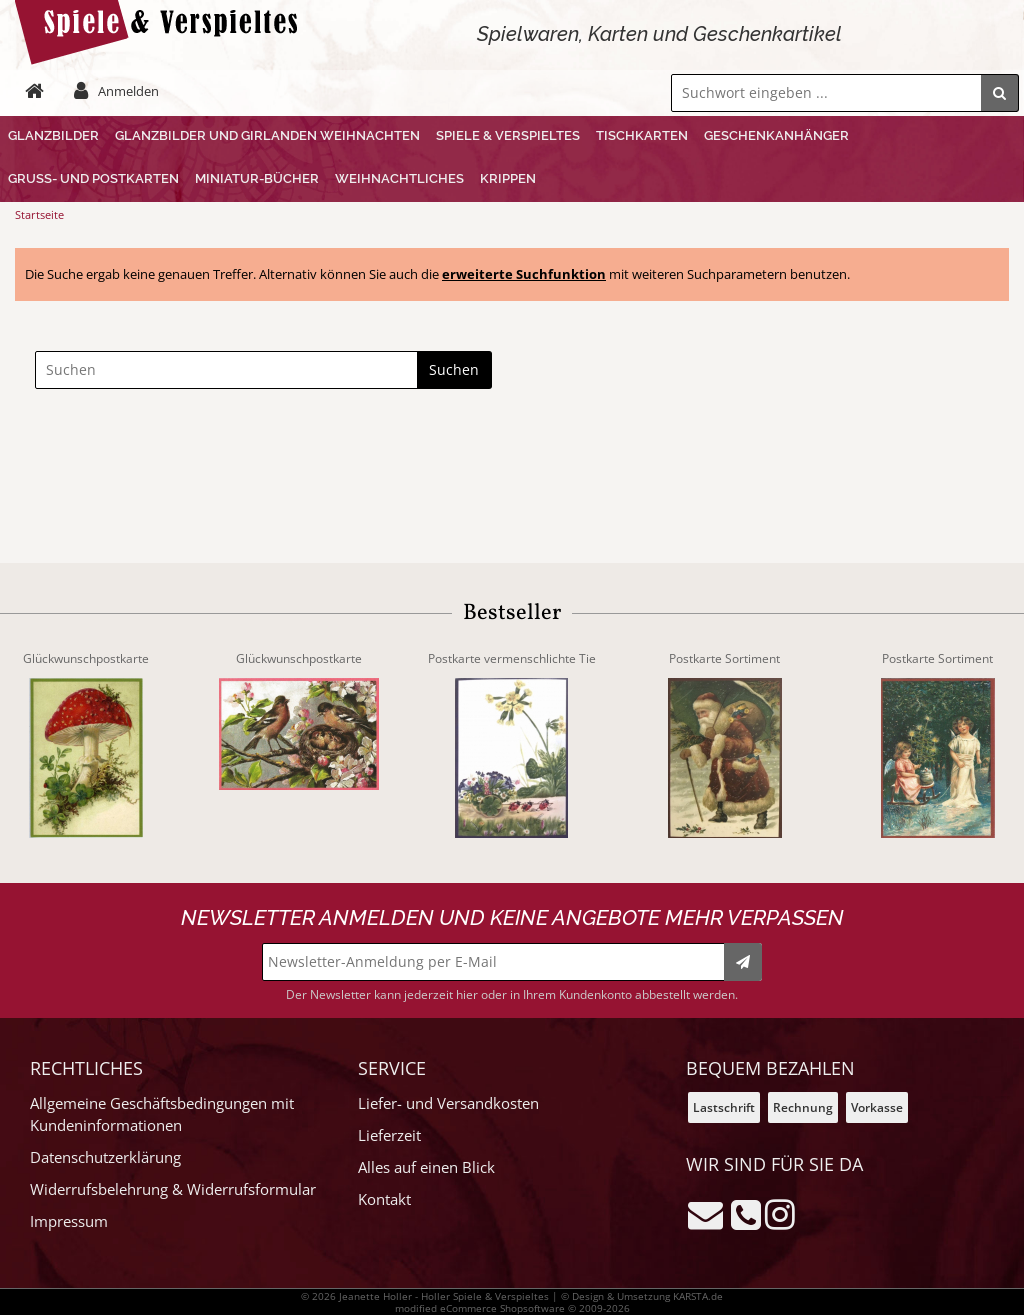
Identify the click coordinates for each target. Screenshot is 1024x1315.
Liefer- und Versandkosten (448, 1103)
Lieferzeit (389, 1135)
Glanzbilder (53, 135)
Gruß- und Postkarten (93, 178)
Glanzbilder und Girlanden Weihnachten (267, 135)
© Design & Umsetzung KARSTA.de (642, 1296)
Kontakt (384, 1199)
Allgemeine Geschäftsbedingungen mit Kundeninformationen (162, 1114)
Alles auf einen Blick (426, 1167)
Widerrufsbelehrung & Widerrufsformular (173, 1189)
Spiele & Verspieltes (508, 135)
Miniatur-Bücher (257, 178)
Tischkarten (642, 135)
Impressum (69, 1221)
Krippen (508, 178)
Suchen (454, 369)
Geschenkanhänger (776, 135)
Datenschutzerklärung (105, 1157)
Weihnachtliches (399, 178)
